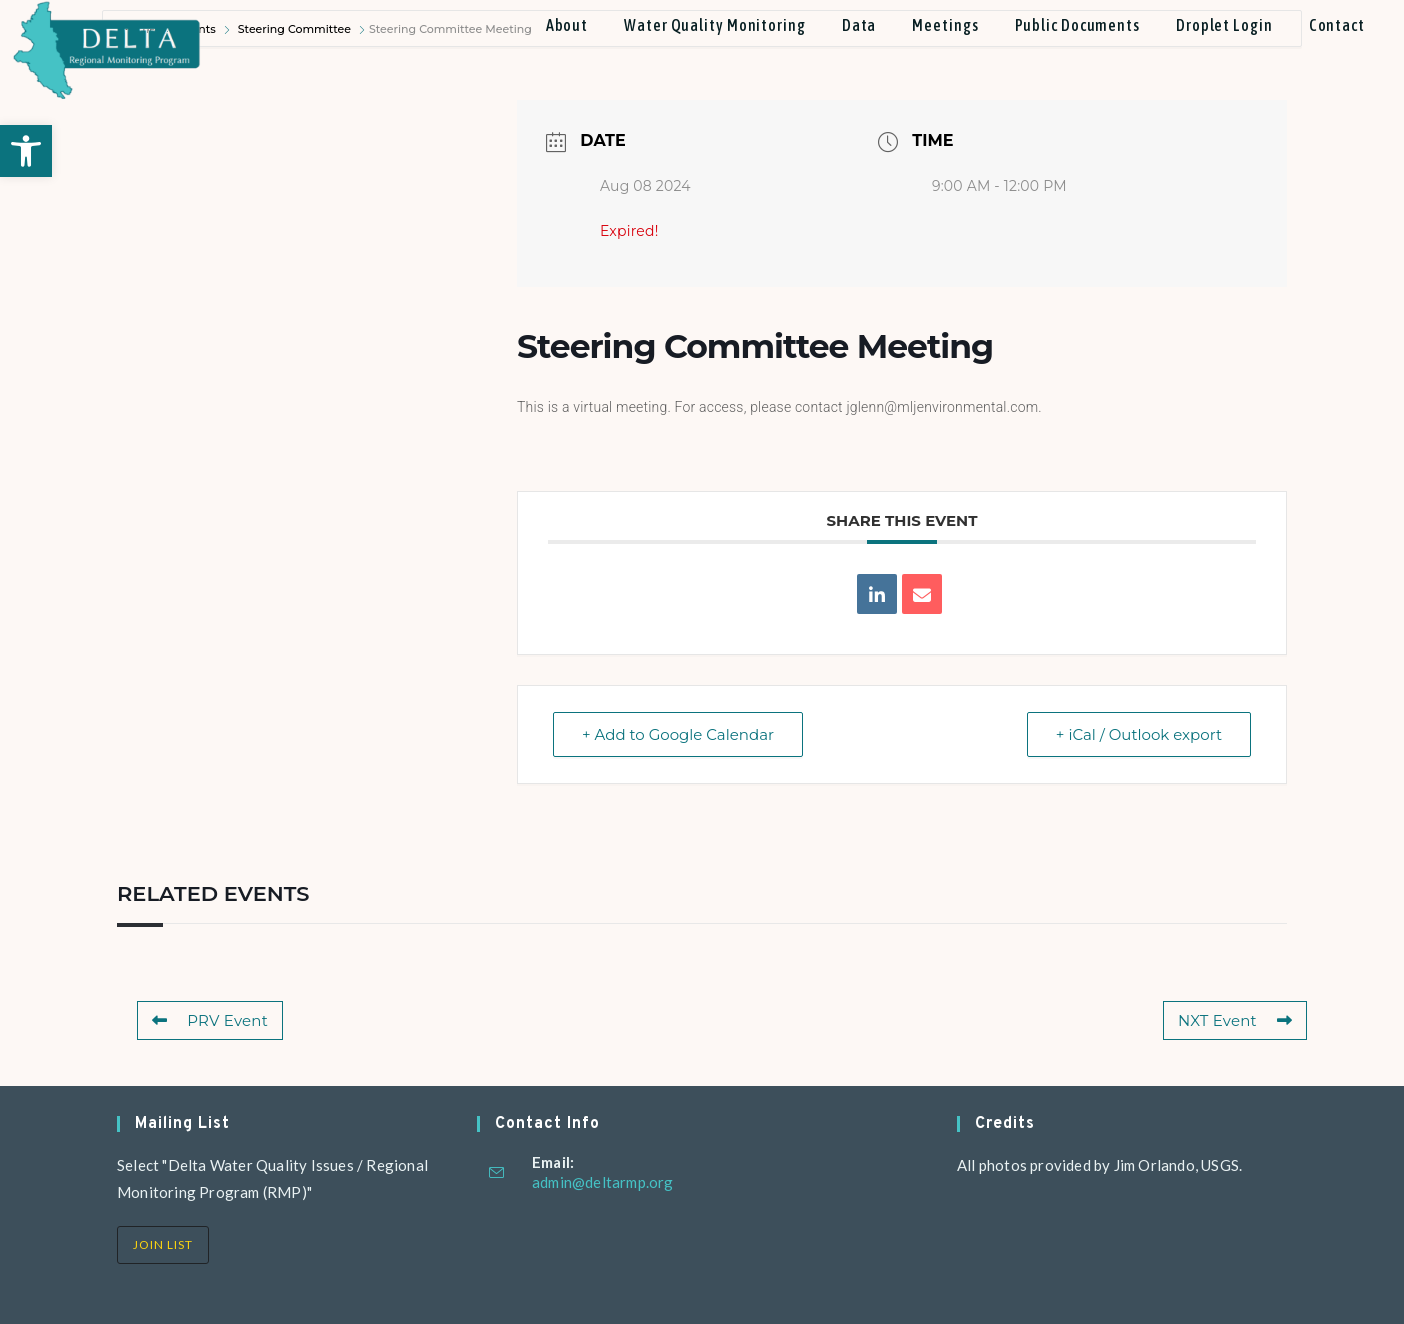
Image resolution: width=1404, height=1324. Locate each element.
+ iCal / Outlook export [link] (1139, 734)
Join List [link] (163, 1244)
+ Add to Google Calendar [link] (678, 734)
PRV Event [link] (210, 1020)
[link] (26, 151)
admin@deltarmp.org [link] (603, 1182)
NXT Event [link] (1235, 1020)
